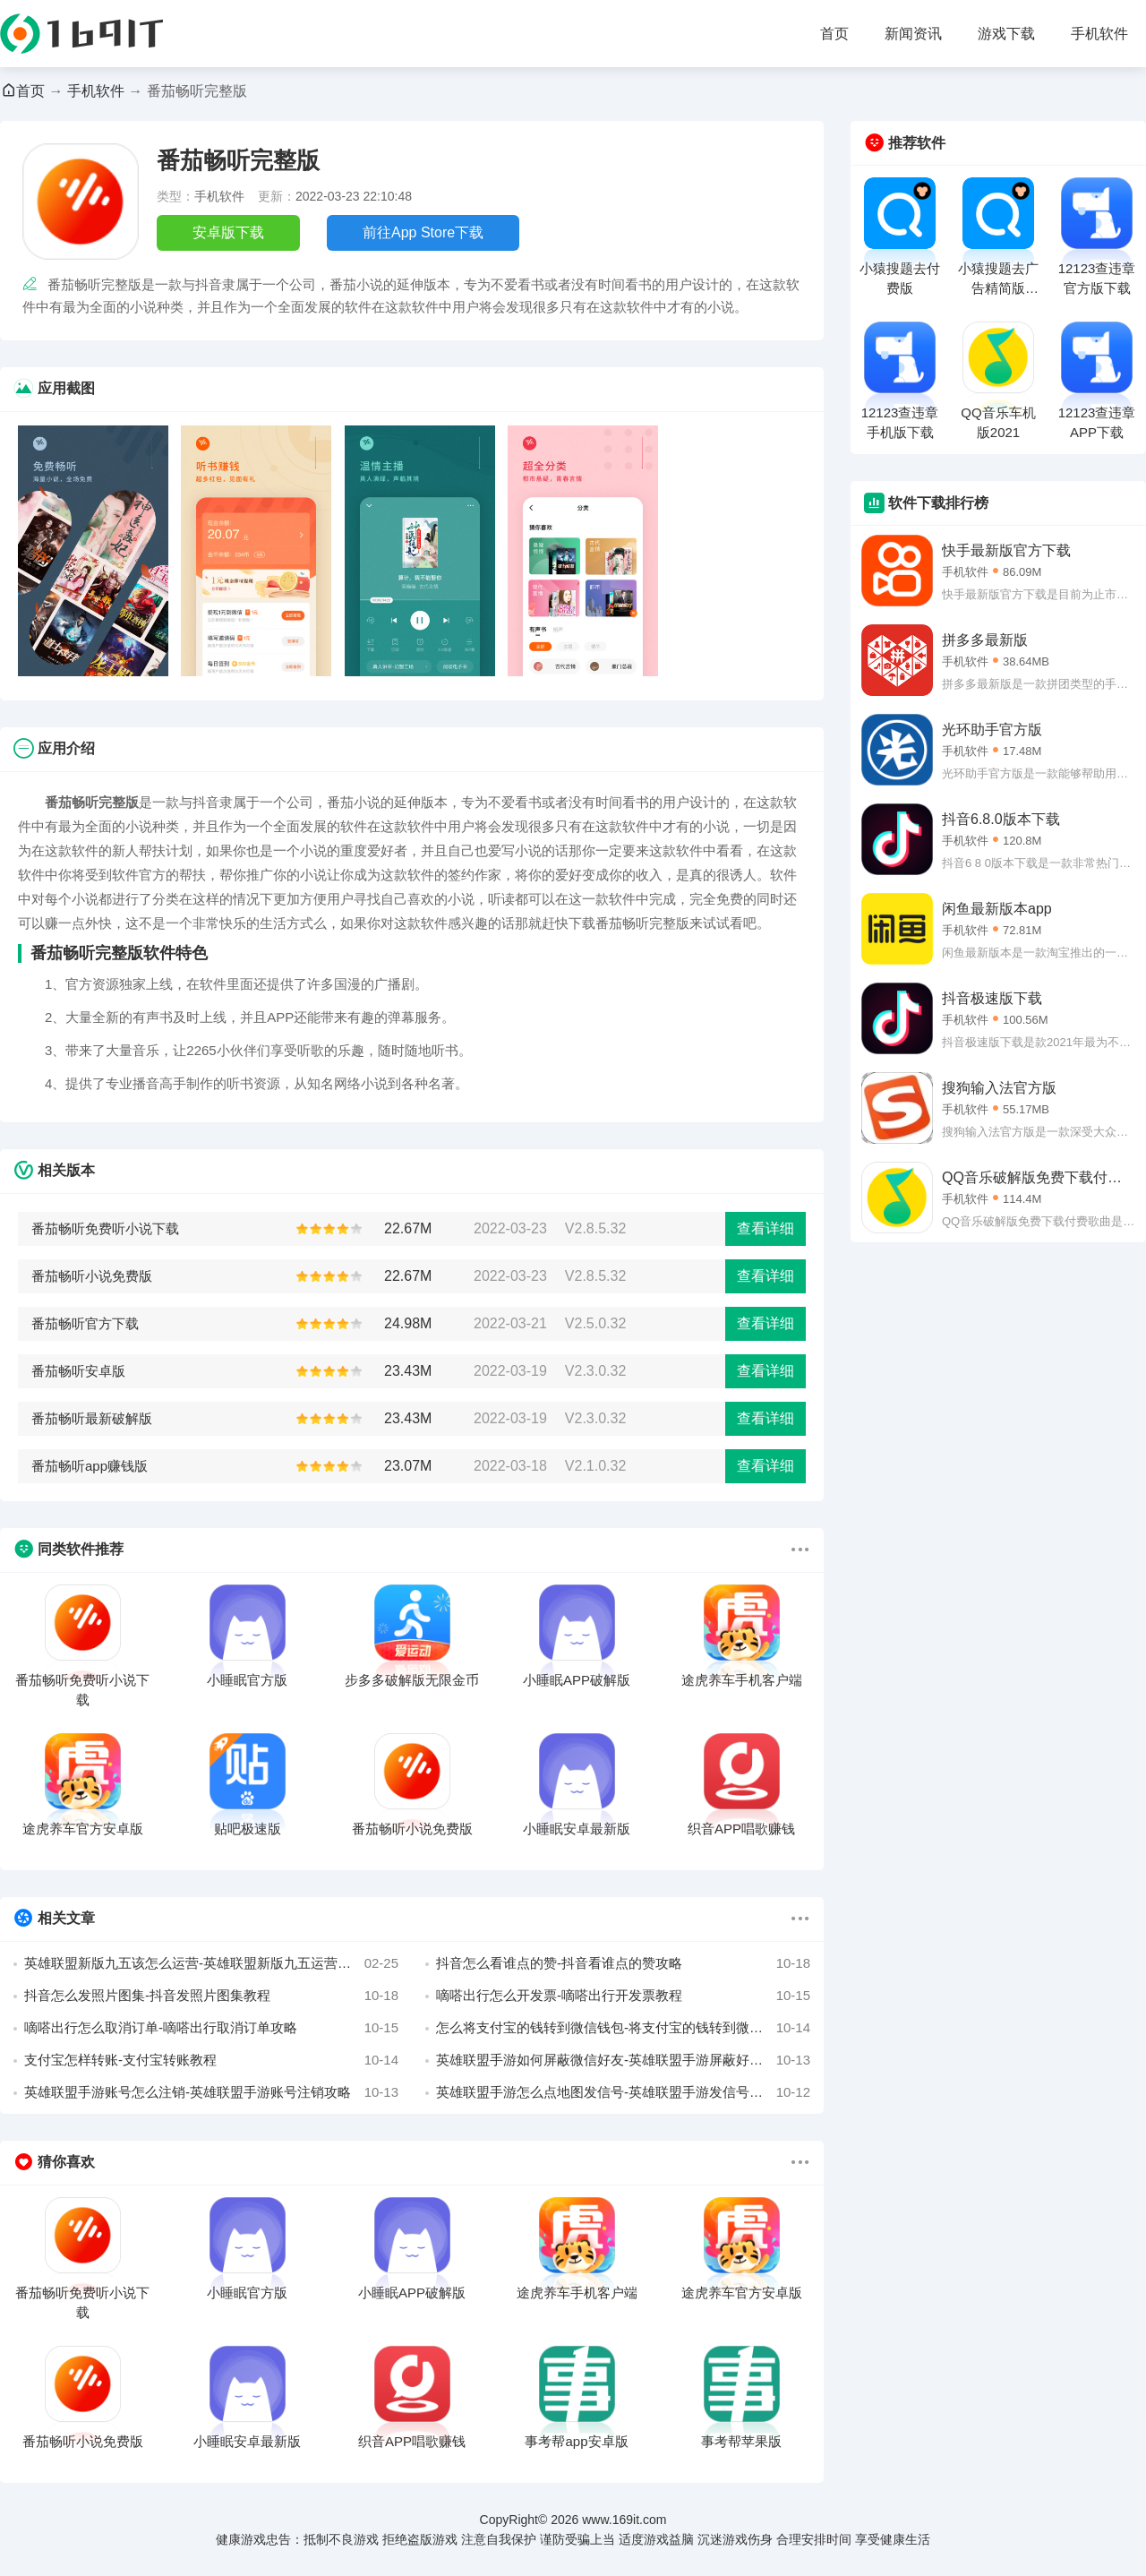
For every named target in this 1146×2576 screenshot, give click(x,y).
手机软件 (1099, 33)
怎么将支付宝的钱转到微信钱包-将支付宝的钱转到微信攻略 (623, 2028)
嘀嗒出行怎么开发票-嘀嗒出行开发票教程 (623, 1995)
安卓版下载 (228, 232)
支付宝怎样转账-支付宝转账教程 (211, 2060)
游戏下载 (1006, 33)
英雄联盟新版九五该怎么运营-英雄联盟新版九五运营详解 (211, 1963)
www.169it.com (624, 2519)
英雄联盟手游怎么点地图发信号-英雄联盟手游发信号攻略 (623, 2092)
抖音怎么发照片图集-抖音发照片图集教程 (211, 1995)
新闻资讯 (913, 33)
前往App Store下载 (423, 232)
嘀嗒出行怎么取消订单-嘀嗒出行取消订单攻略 (211, 2028)
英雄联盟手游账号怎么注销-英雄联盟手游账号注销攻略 (211, 2092)
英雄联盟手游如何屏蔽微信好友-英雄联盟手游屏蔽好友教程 (623, 2060)
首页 (834, 33)
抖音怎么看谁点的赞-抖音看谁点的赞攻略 (623, 1963)
